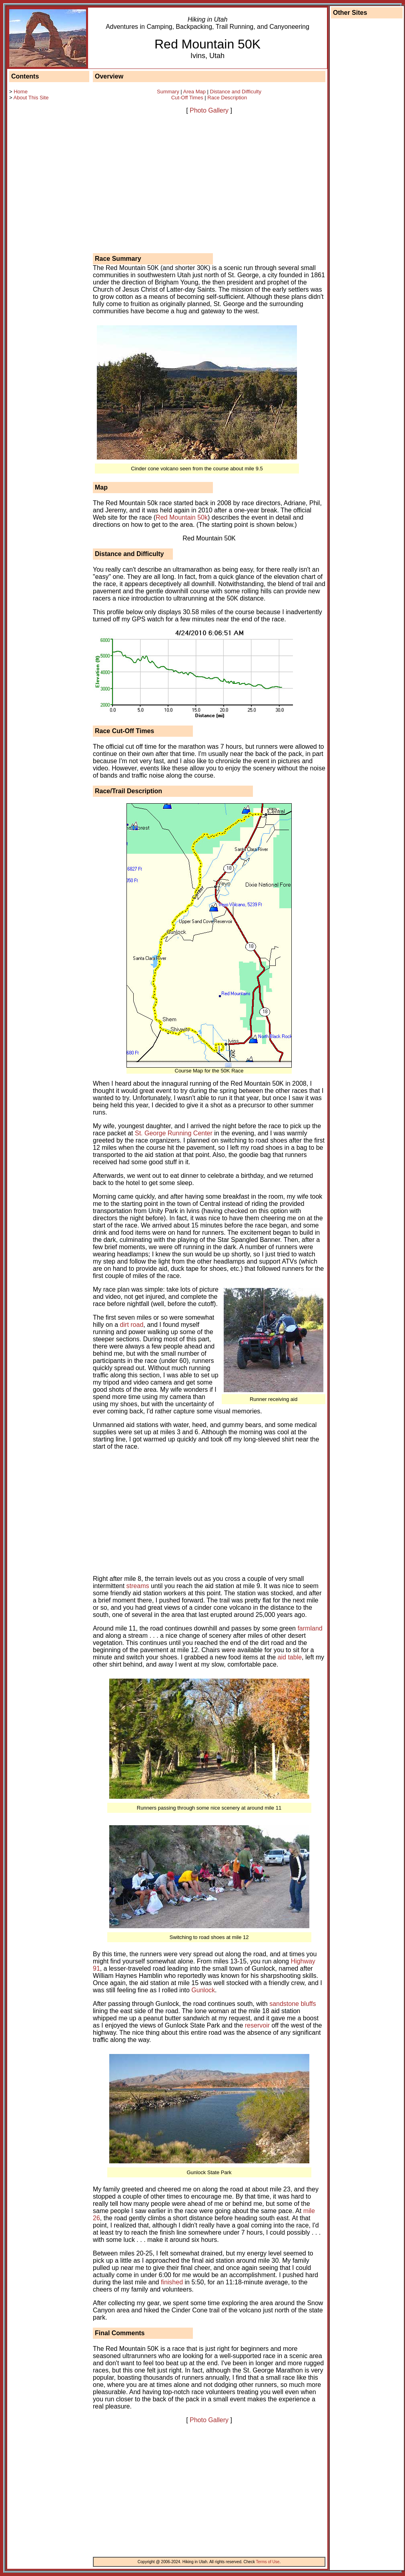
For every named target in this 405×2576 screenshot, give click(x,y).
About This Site (31, 98)
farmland (309, 1628)
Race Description (227, 98)
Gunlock (203, 1990)
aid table (290, 1657)
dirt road (132, 1324)
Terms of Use (267, 2562)
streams (137, 1585)
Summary (168, 92)
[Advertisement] (41, 241)
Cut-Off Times (187, 98)
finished (172, 2282)
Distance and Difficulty (235, 92)
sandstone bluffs (292, 2003)
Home (21, 92)
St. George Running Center (174, 1133)
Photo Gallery (209, 110)
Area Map (194, 92)
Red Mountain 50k (182, 517)
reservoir (257, 2025)
